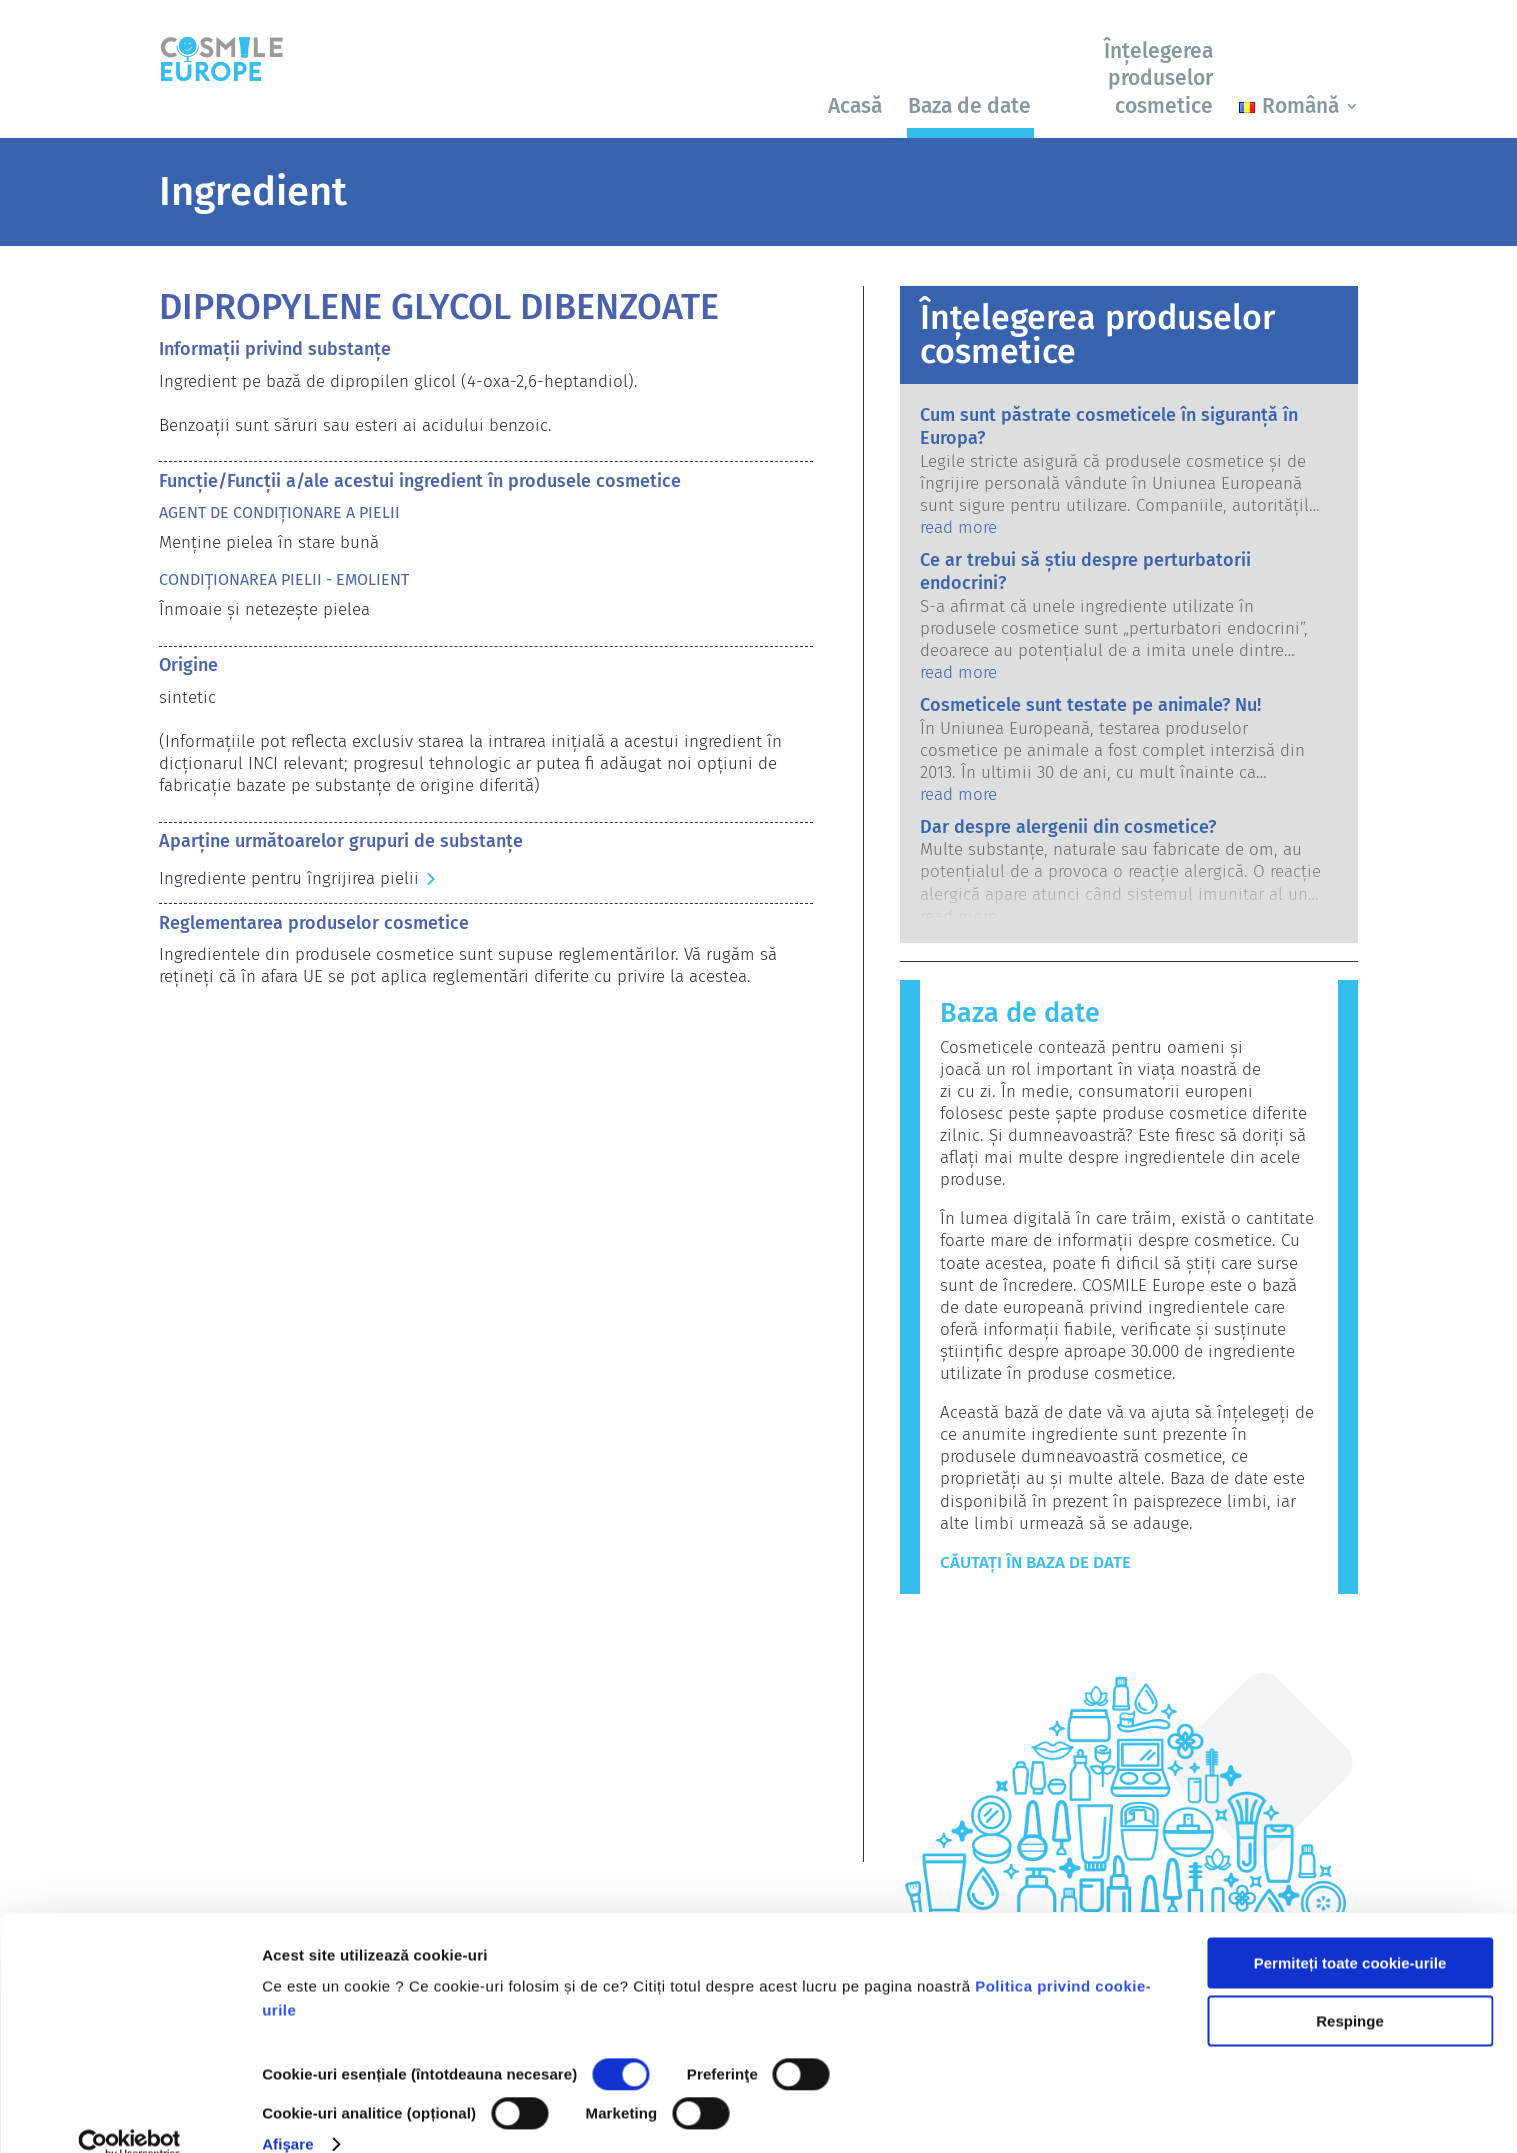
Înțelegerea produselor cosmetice (1158, 78)
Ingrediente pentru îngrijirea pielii (289, 878)
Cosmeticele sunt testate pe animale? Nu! (1090, 705)
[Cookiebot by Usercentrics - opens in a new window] (129, 2114)
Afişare (288, 2113)
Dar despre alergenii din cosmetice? (1068, 827)
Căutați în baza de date (1035, 1562)
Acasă (855, 106)
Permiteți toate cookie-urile (1350, 1932)
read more (958, 527)
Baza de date (969, 106)
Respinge (1350, 1990)
